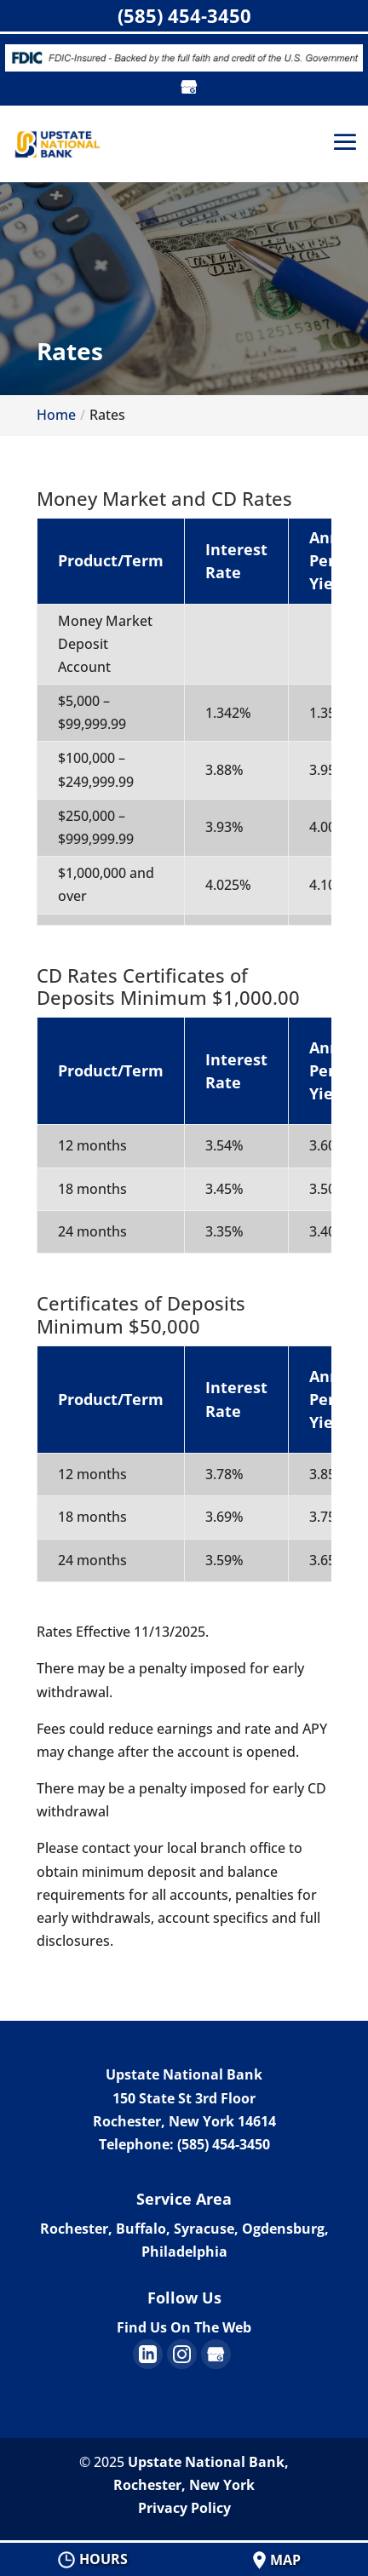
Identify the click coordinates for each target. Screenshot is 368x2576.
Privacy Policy (184, 2508)
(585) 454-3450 (184, 15)
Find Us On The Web (184, 2327)
